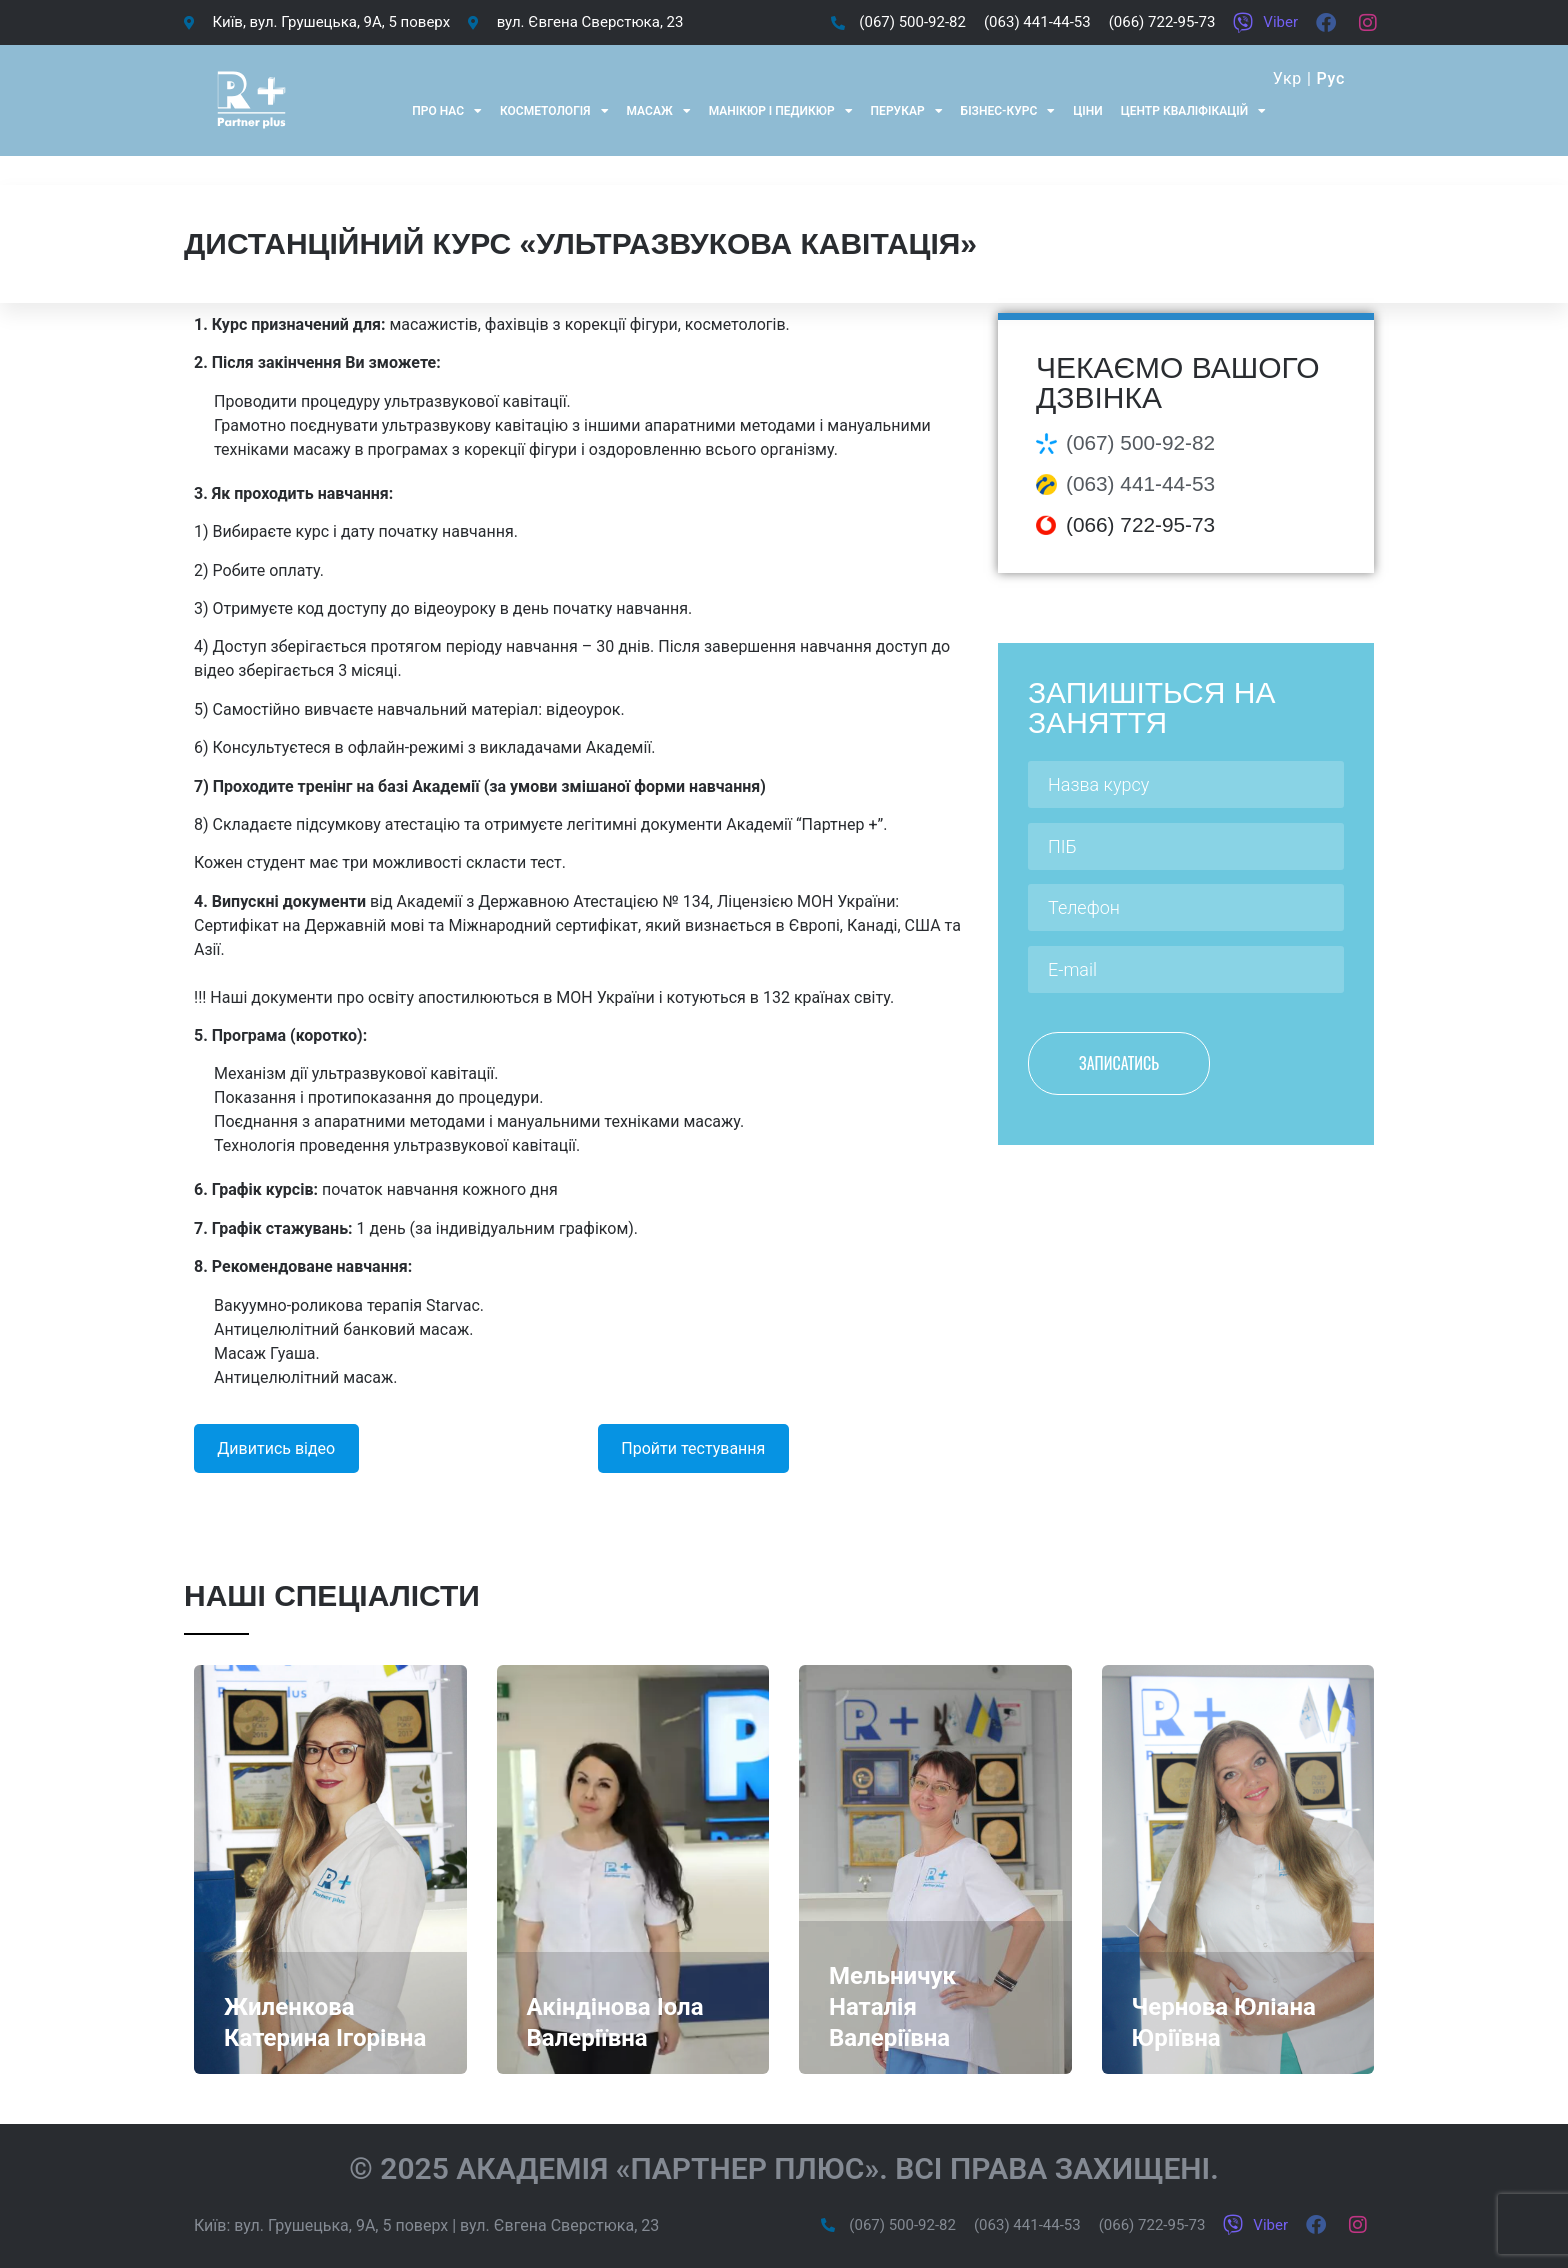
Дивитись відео (276, 1448)
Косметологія (554, 111)
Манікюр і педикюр (781, 111)
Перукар (907, 111)
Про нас (447, 111)
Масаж (659, 111)
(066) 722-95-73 (1140, 524)
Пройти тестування (693, 1448)
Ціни (1087, 111)
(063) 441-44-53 (1140, 483)
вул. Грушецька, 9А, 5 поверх (341, 2225)
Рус (1330, 78)
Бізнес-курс (1008, 111)
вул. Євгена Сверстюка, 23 (559, 2225)
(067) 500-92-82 (1140, 442)
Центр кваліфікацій (1193, 111)
